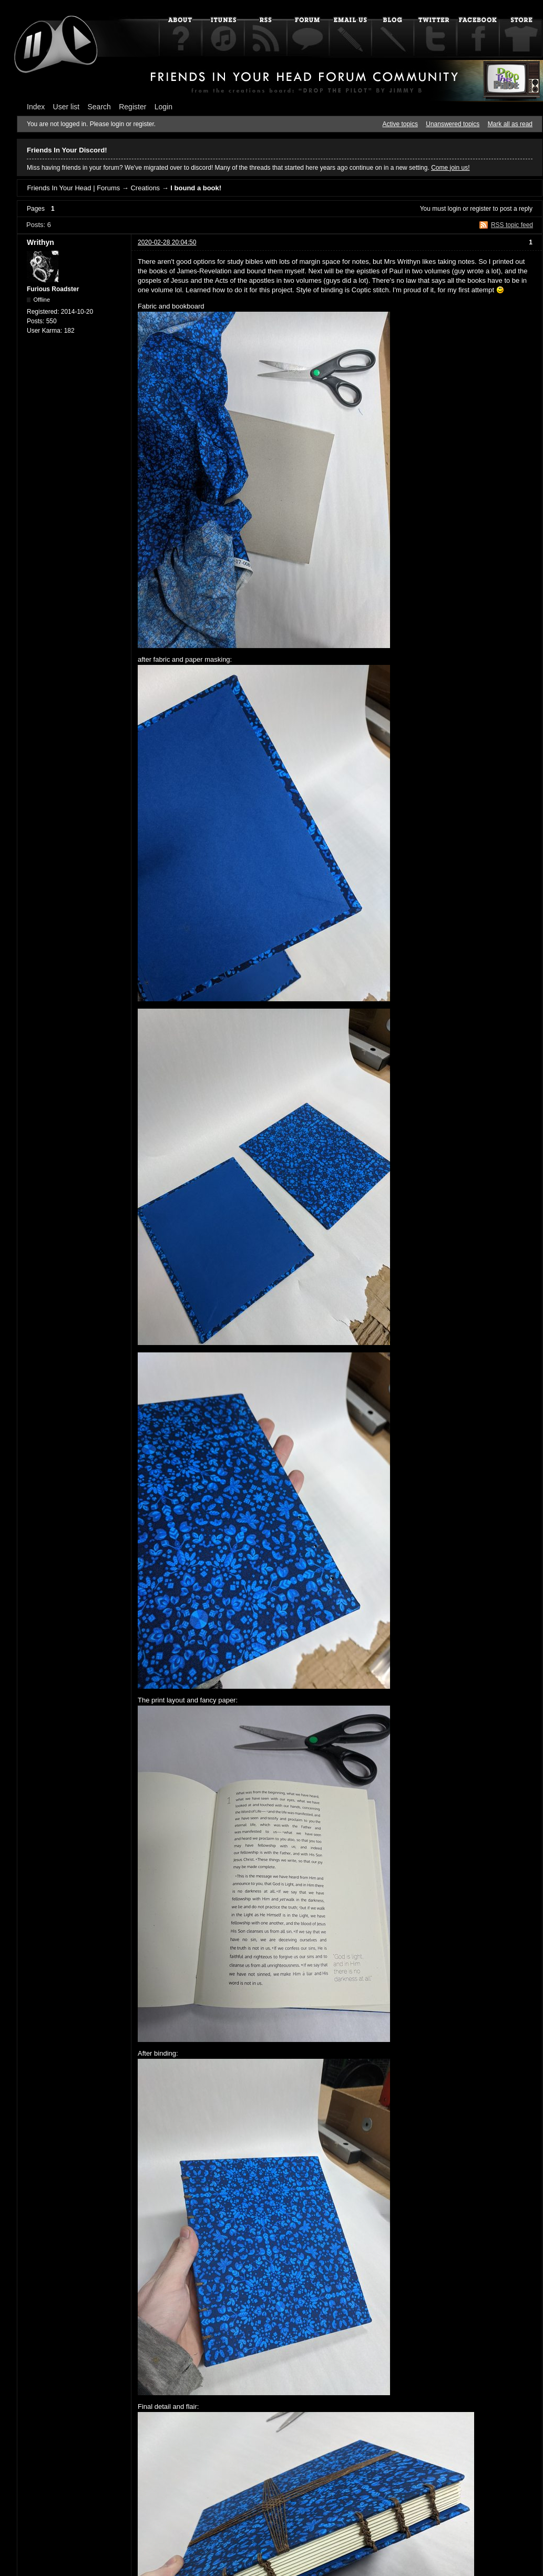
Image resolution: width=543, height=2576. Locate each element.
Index (36, 106)
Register (132, 106)
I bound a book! (195, 188)
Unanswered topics (452, 124)
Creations (145, 188)
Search (99, 106)
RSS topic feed (512, 225)
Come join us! (450, 167)
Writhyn (40, 242)
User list (66, 106)
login (454, 208)
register (480, 208)
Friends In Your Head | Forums (73, 188)
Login (163, 106)
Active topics (400, 124)
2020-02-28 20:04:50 (167, 242)
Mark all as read (510, 124)
